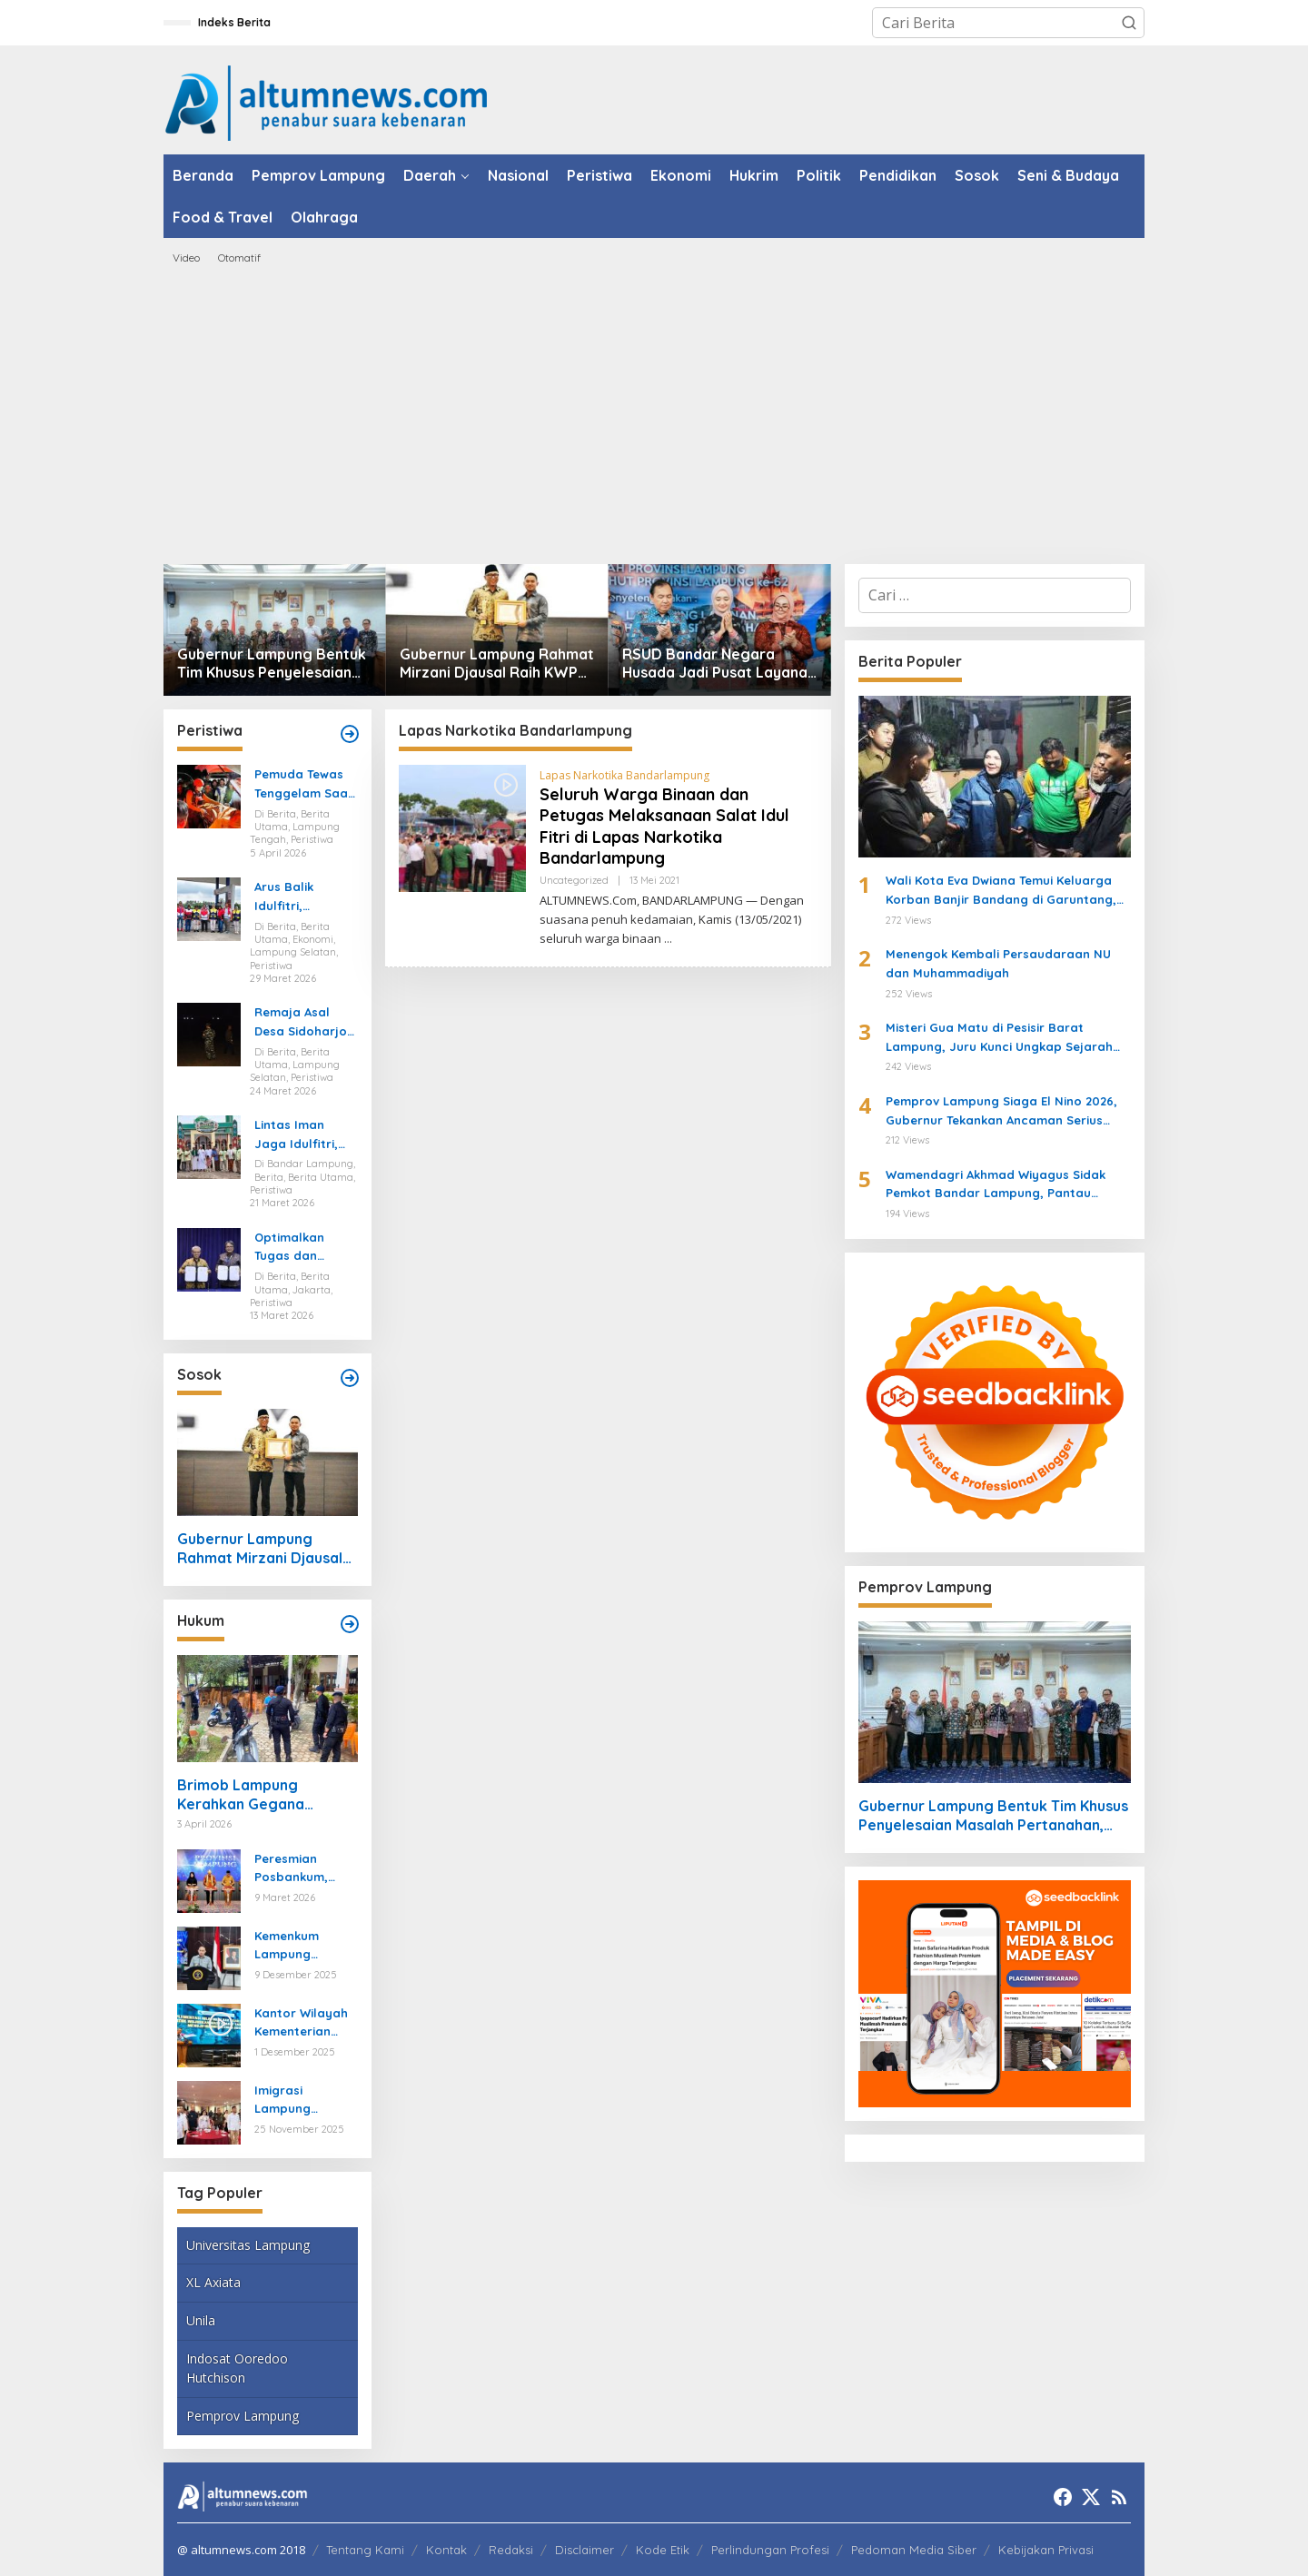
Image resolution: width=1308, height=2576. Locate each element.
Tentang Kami (365, 2549)
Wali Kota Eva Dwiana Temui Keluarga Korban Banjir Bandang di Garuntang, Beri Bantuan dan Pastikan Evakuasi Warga (1001, 891)
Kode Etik (662, 2549)
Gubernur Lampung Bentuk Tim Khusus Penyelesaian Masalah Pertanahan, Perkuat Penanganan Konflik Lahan (271, 664)
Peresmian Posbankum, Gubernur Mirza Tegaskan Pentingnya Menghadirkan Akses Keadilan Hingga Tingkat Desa (301, 1869)
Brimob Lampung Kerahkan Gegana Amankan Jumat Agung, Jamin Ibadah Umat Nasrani (259, 1795)
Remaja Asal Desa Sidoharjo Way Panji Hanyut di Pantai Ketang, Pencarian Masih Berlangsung (305, 1023)
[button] (1129, 22)
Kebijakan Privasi (1046, 2549)
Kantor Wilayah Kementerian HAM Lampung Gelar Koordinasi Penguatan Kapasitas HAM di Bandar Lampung (305, 2024)
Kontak (446, 2549)
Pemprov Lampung (242, 2415)
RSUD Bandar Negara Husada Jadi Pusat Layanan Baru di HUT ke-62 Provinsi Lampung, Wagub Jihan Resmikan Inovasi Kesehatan (719, 664)
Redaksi (511, 2549)
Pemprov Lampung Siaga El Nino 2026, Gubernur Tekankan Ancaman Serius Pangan (1001, 1112)
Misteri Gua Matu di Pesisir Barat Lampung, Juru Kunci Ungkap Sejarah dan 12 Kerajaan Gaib (999, 1038)
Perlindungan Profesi (770, 2549)
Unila (200, 2320)
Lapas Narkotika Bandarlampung (624, 775)
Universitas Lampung (248, 2245)
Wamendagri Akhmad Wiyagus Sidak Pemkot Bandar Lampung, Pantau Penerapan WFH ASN (995, 1185)
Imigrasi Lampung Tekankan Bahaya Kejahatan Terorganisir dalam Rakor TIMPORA (293, 2101)
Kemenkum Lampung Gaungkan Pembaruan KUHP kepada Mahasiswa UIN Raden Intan (299, 1946)
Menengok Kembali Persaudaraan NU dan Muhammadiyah (998, 963)
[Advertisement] (654, 414)
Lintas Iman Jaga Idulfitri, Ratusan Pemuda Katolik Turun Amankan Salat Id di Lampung (301, 1135)
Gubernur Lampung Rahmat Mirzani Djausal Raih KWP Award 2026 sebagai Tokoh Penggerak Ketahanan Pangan (497, 664)
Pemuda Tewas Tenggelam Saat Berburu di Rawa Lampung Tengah (304, 785)
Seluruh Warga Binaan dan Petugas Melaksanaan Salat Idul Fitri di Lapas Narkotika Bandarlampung (664, 826)
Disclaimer (584, 2549)
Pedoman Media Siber (913, 2549)
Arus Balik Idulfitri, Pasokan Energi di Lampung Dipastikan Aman (304, 897)
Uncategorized (574, 880)
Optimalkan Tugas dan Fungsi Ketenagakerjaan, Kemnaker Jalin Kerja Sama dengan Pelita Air (305, 1248)
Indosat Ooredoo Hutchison (237, 2368)
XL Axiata (213, 2282)
